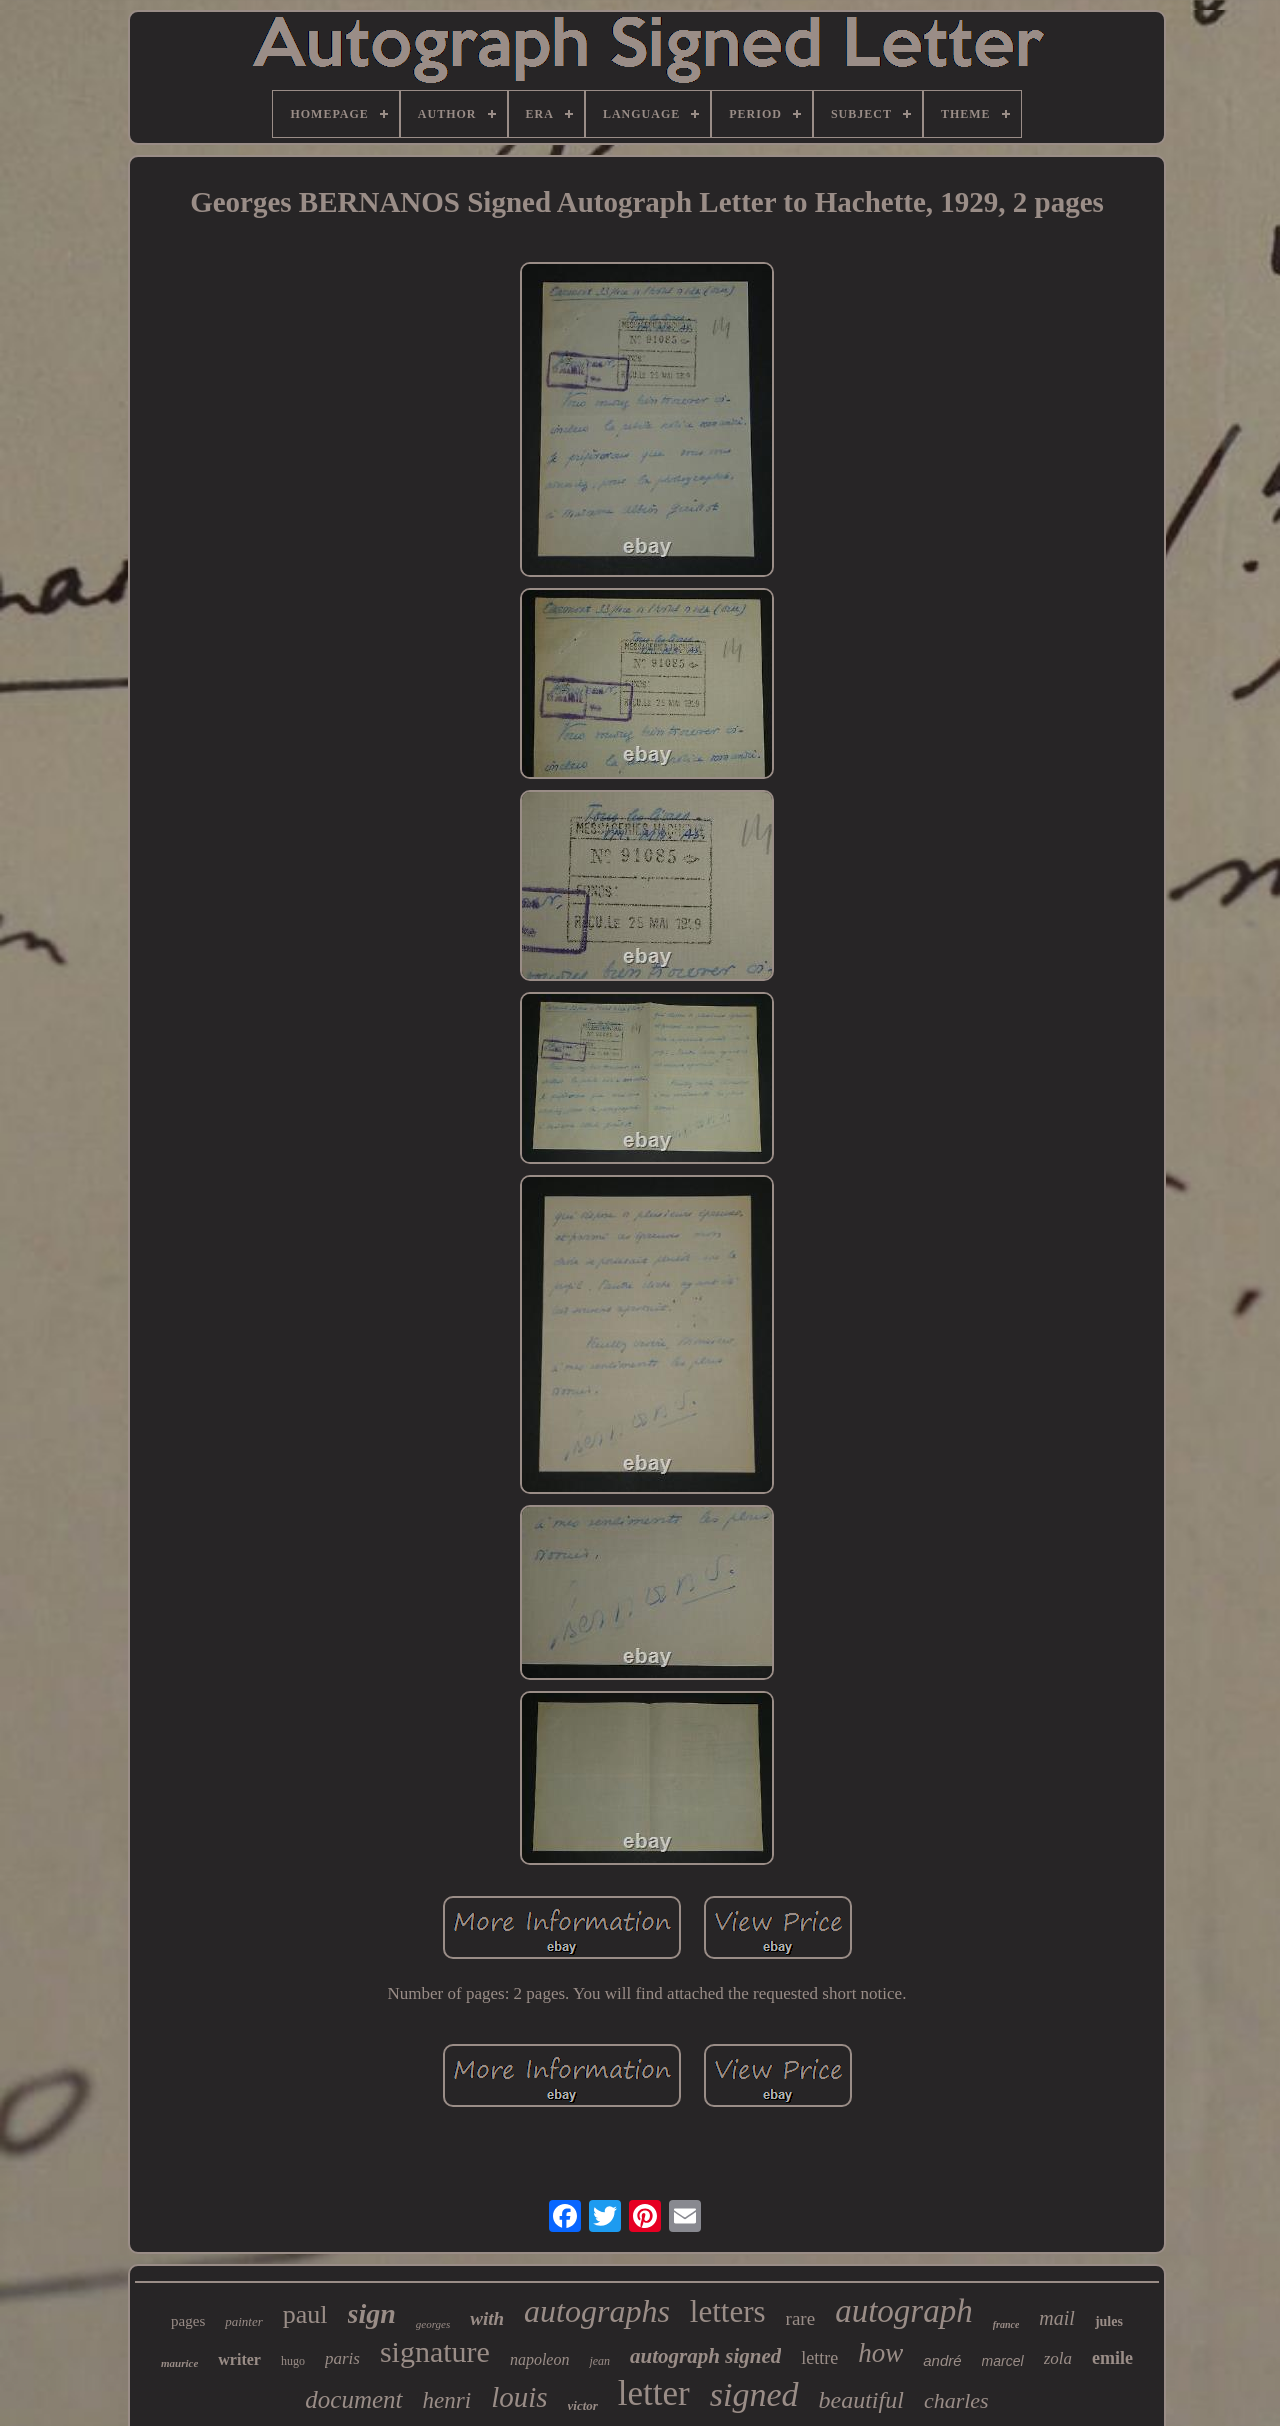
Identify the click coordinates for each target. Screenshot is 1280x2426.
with (487, 2318)
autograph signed (705, 2356)
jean (599, 2361)
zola (1058, 2358)
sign (372, 2313)
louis (519, 2397)
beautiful (861, 2400)
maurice (179, 2363)
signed (754, 2394)
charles (956, 2400)
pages (188, 2321)
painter (244, 2321)
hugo (293, 2361)
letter (654, 2393)
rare (801, 2318)
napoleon (540, 2359)
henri (447, 2400)
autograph (904, 2311)
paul (305, 2314)
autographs (597, 2311)
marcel (1003, 2361)
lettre (819, 2358)
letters (728, 2311)
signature (435, 2351)
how (880, 2353)
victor (583, 2405)
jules (1109, 2321)
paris (342, 2358)
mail (1057, 2318)
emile (1112, 2358)
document (353, 2399)
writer (239, 2359)
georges (433, 2324)
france (1006, 2324)
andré (942, 2360)
